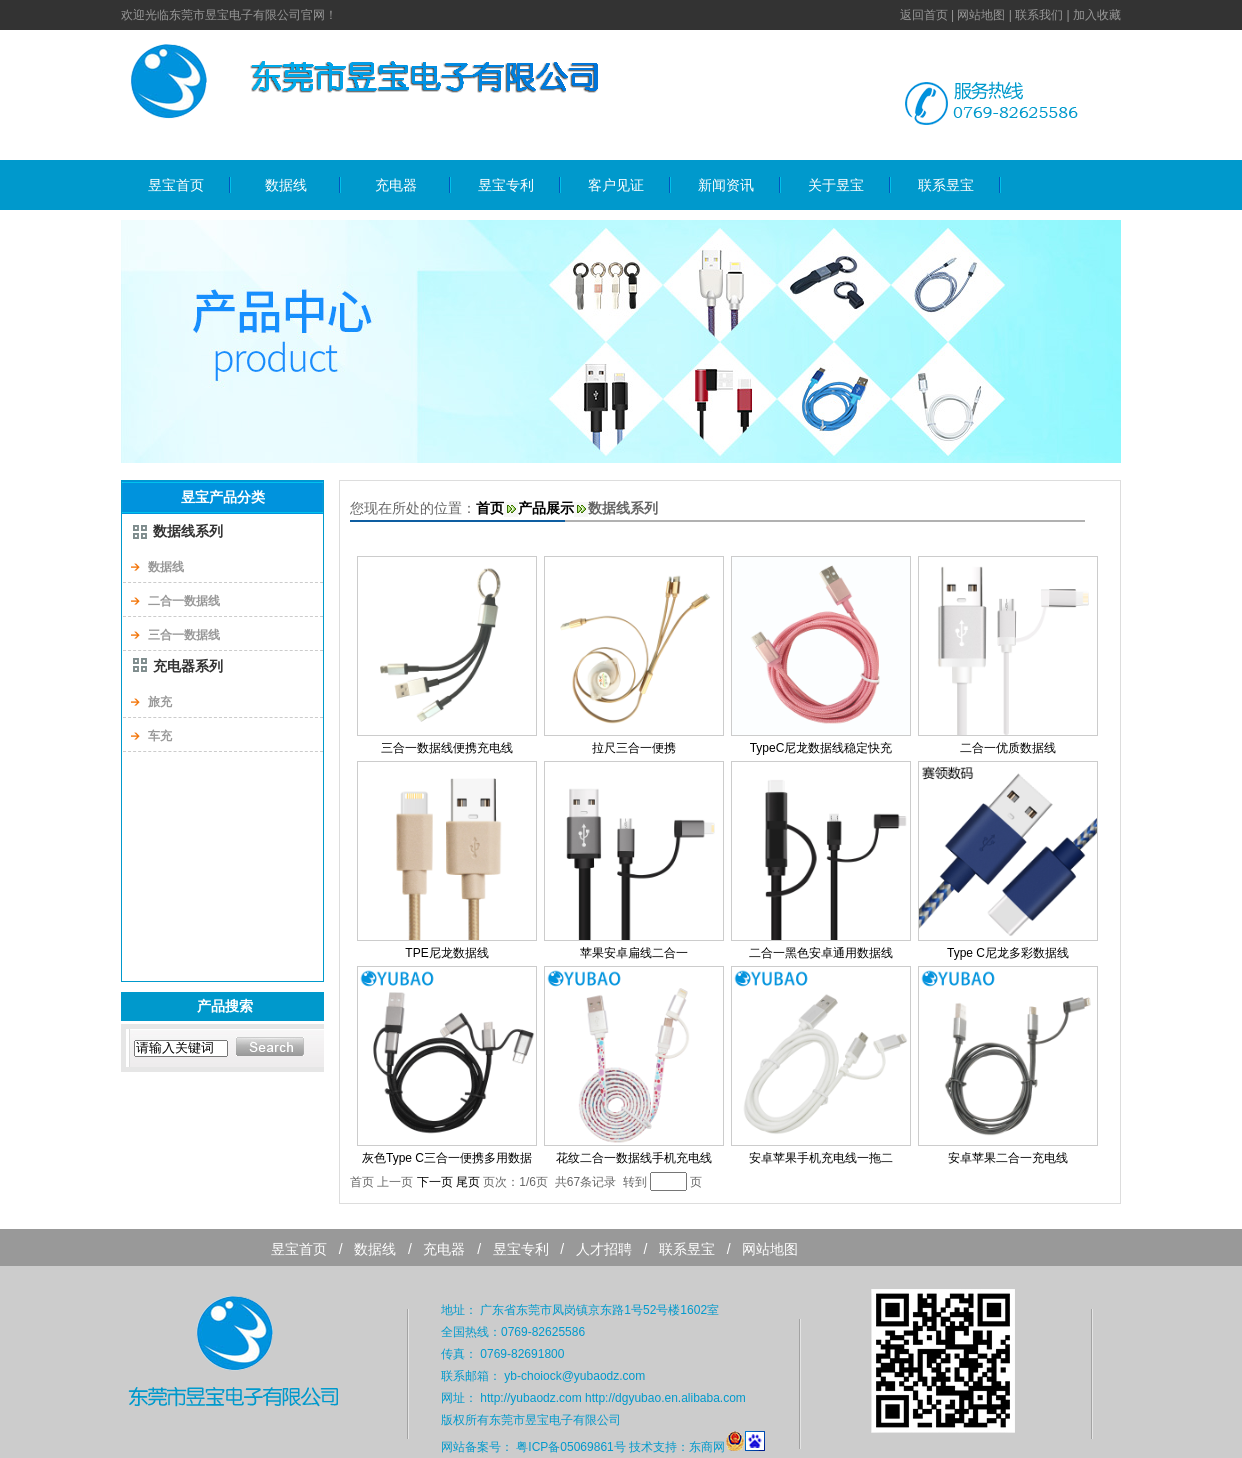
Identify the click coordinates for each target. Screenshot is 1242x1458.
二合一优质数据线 (1008, 748)
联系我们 (1039, 15)
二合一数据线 (184, 601)
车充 (160, 736)
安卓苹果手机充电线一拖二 (821, 1158)
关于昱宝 (836, 185)
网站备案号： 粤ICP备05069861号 (533, 1447)
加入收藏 (1097, 15)
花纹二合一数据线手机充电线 (634, 1158)
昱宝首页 (176, 185)
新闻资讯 (726, 185)
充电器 (396, 185)
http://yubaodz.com (530, 1398)
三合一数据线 (184, 635)
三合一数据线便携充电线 (447, 748)
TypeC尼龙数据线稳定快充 (821, 748)
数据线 (286, 185)
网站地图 (981, 15)
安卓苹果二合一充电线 (1008, 1158)
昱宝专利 (506, 185)
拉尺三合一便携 (634, 748)
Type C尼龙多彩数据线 (1008, 953)
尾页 (468, 1182)
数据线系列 (188, 531)
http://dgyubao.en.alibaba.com (665, 1398)
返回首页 (924, 15)
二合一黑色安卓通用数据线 (821, 953)
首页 (490, 508)
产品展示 (546, 508)
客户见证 (616, 185)
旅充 (160, 702)
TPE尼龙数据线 (446, 953)
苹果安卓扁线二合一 (634, 953)
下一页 (435, 1182)
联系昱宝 (946, 185)
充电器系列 (188, 666)
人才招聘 (604, 1249)
